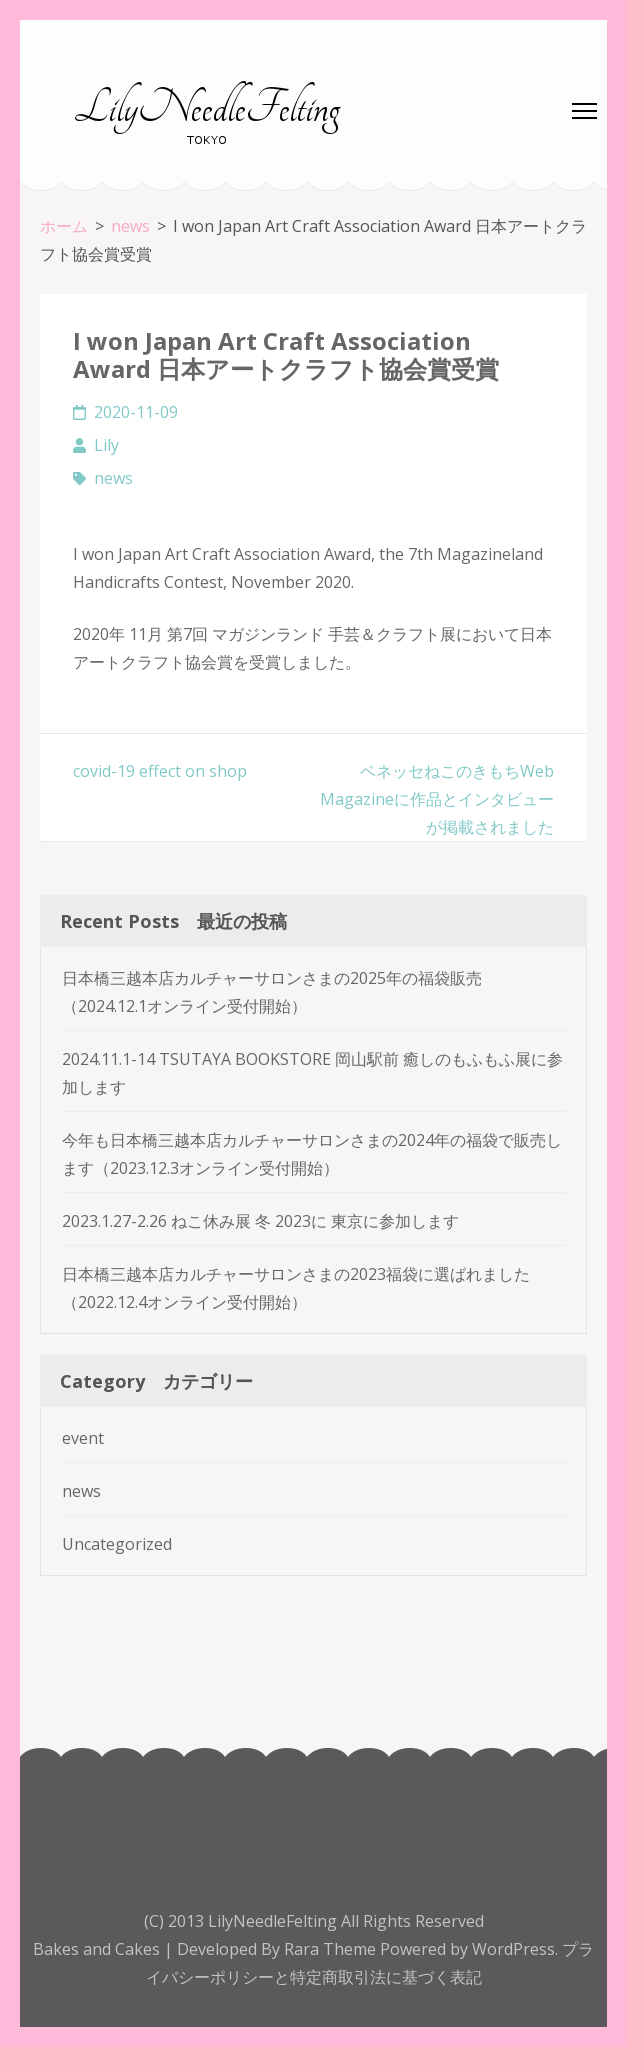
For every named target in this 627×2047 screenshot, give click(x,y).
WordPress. (515, 1949)
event (83, 1438)
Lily (106, 445)
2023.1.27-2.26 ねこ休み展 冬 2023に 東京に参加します (260, 1221)
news (113, 478)
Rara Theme (332, 1949)
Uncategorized (117, 1544)
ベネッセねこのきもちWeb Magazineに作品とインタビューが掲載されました (437, 799)
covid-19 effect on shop (160, 771)
